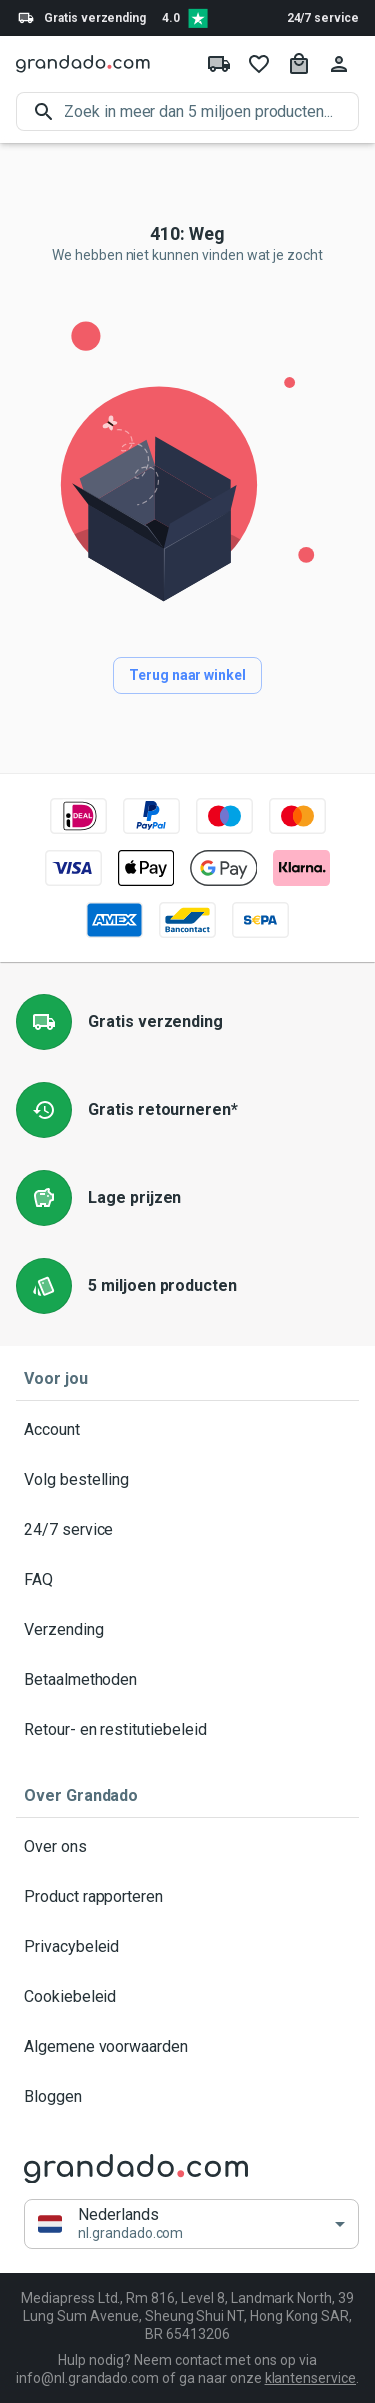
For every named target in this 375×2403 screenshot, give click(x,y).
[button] (191, 2224)
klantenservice (310, 2378)
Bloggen (187, 2097)
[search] (211, 111)
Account (187, 1430)
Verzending (187, 1630)
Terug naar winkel (187, 675)
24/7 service (323, 18)
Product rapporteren (187, 1897)
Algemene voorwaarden (187, 2047)
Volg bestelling (187, 1480)
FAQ (187, 1580)
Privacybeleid (187, 1947)
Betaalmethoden (187, 1680)
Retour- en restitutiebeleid (187, 1730)
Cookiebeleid (187, 1997)
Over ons (187, 1847)
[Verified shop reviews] (198, 18)
